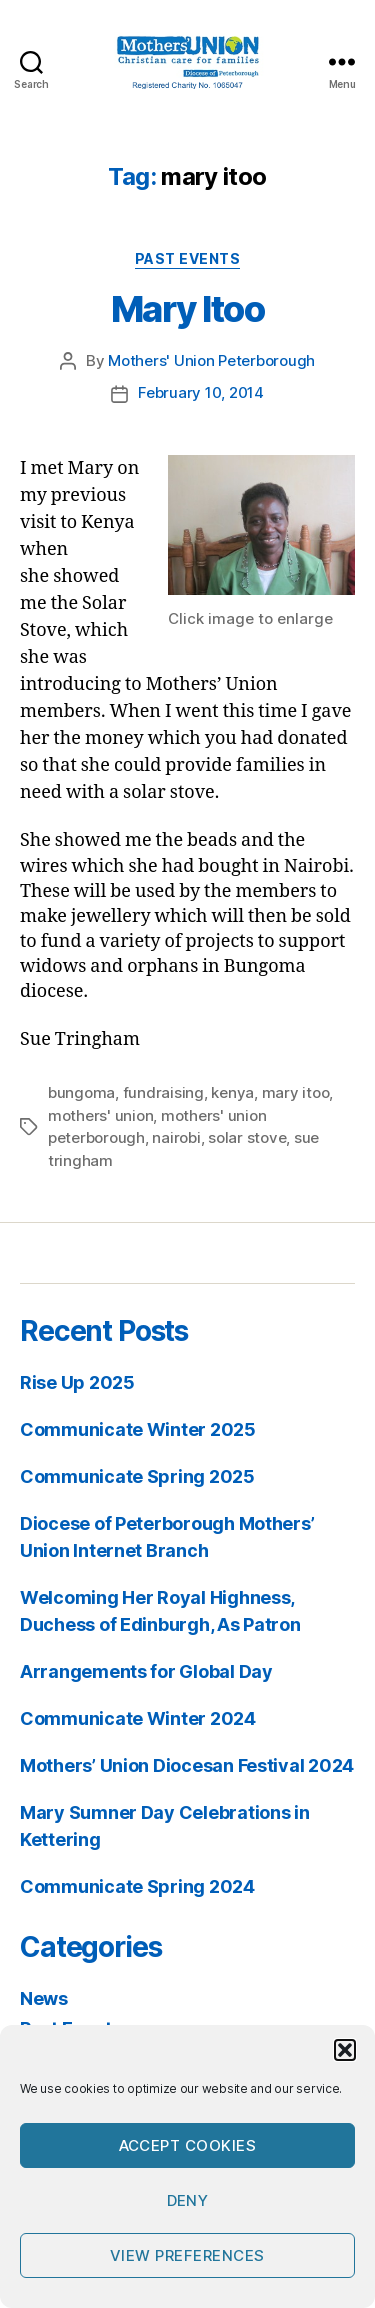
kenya (232, 1092)
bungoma (81, 1092)
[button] (345, 2050)
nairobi (176, 1137)
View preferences (187, 2255)
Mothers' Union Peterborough (211, 360)
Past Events (188, 258)
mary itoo (296, 1092)
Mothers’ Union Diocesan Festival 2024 (187, 1765)
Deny (188, 2200)
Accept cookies (188, 2145)
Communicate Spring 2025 (137, 1476)
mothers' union (100, 1115)
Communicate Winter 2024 (138, 1718)
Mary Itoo (188, 309)
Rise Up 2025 (77, 1382)
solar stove (247, 1137)
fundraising (163, 1092)
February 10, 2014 (201, 392)
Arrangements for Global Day (146, 1671)
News (44, 1998)
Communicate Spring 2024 (137, 1886)
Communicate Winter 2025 (138, 1429)
